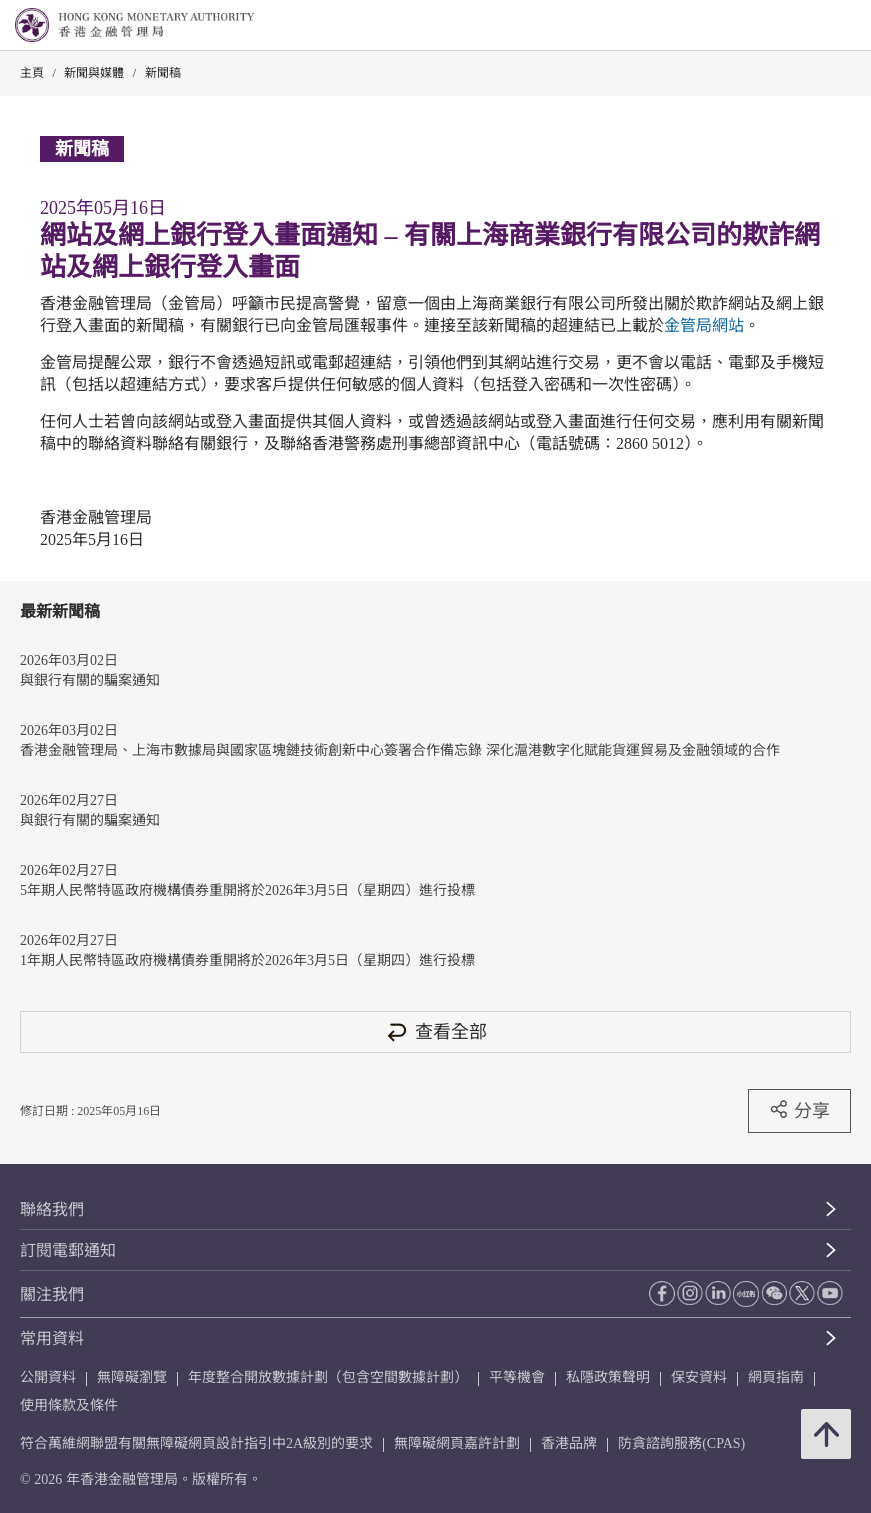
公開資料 (48, 1377)
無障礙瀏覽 (132, 1377)
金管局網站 (704, 325)
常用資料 (52, 1338)
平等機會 (517, 1377)
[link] (805, 26)
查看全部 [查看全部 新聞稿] (436, 1031)
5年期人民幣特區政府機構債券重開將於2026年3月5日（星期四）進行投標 (247, 890)
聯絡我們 (52, 1209)
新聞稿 (163, 73)
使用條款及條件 (69, 1405)
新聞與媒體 (94, 73)
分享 (799, 1110)
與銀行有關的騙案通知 (90, 680)
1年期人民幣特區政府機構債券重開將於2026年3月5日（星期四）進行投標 (247, 960)
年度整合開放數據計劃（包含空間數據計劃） (328, 1377)
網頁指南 (776, 1377)
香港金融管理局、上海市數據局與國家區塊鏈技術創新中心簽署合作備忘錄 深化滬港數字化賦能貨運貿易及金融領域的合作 (400, 750)
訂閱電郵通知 (68, 1250)
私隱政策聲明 (608, 1377)
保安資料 (699, 1377)
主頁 (32, 73)
